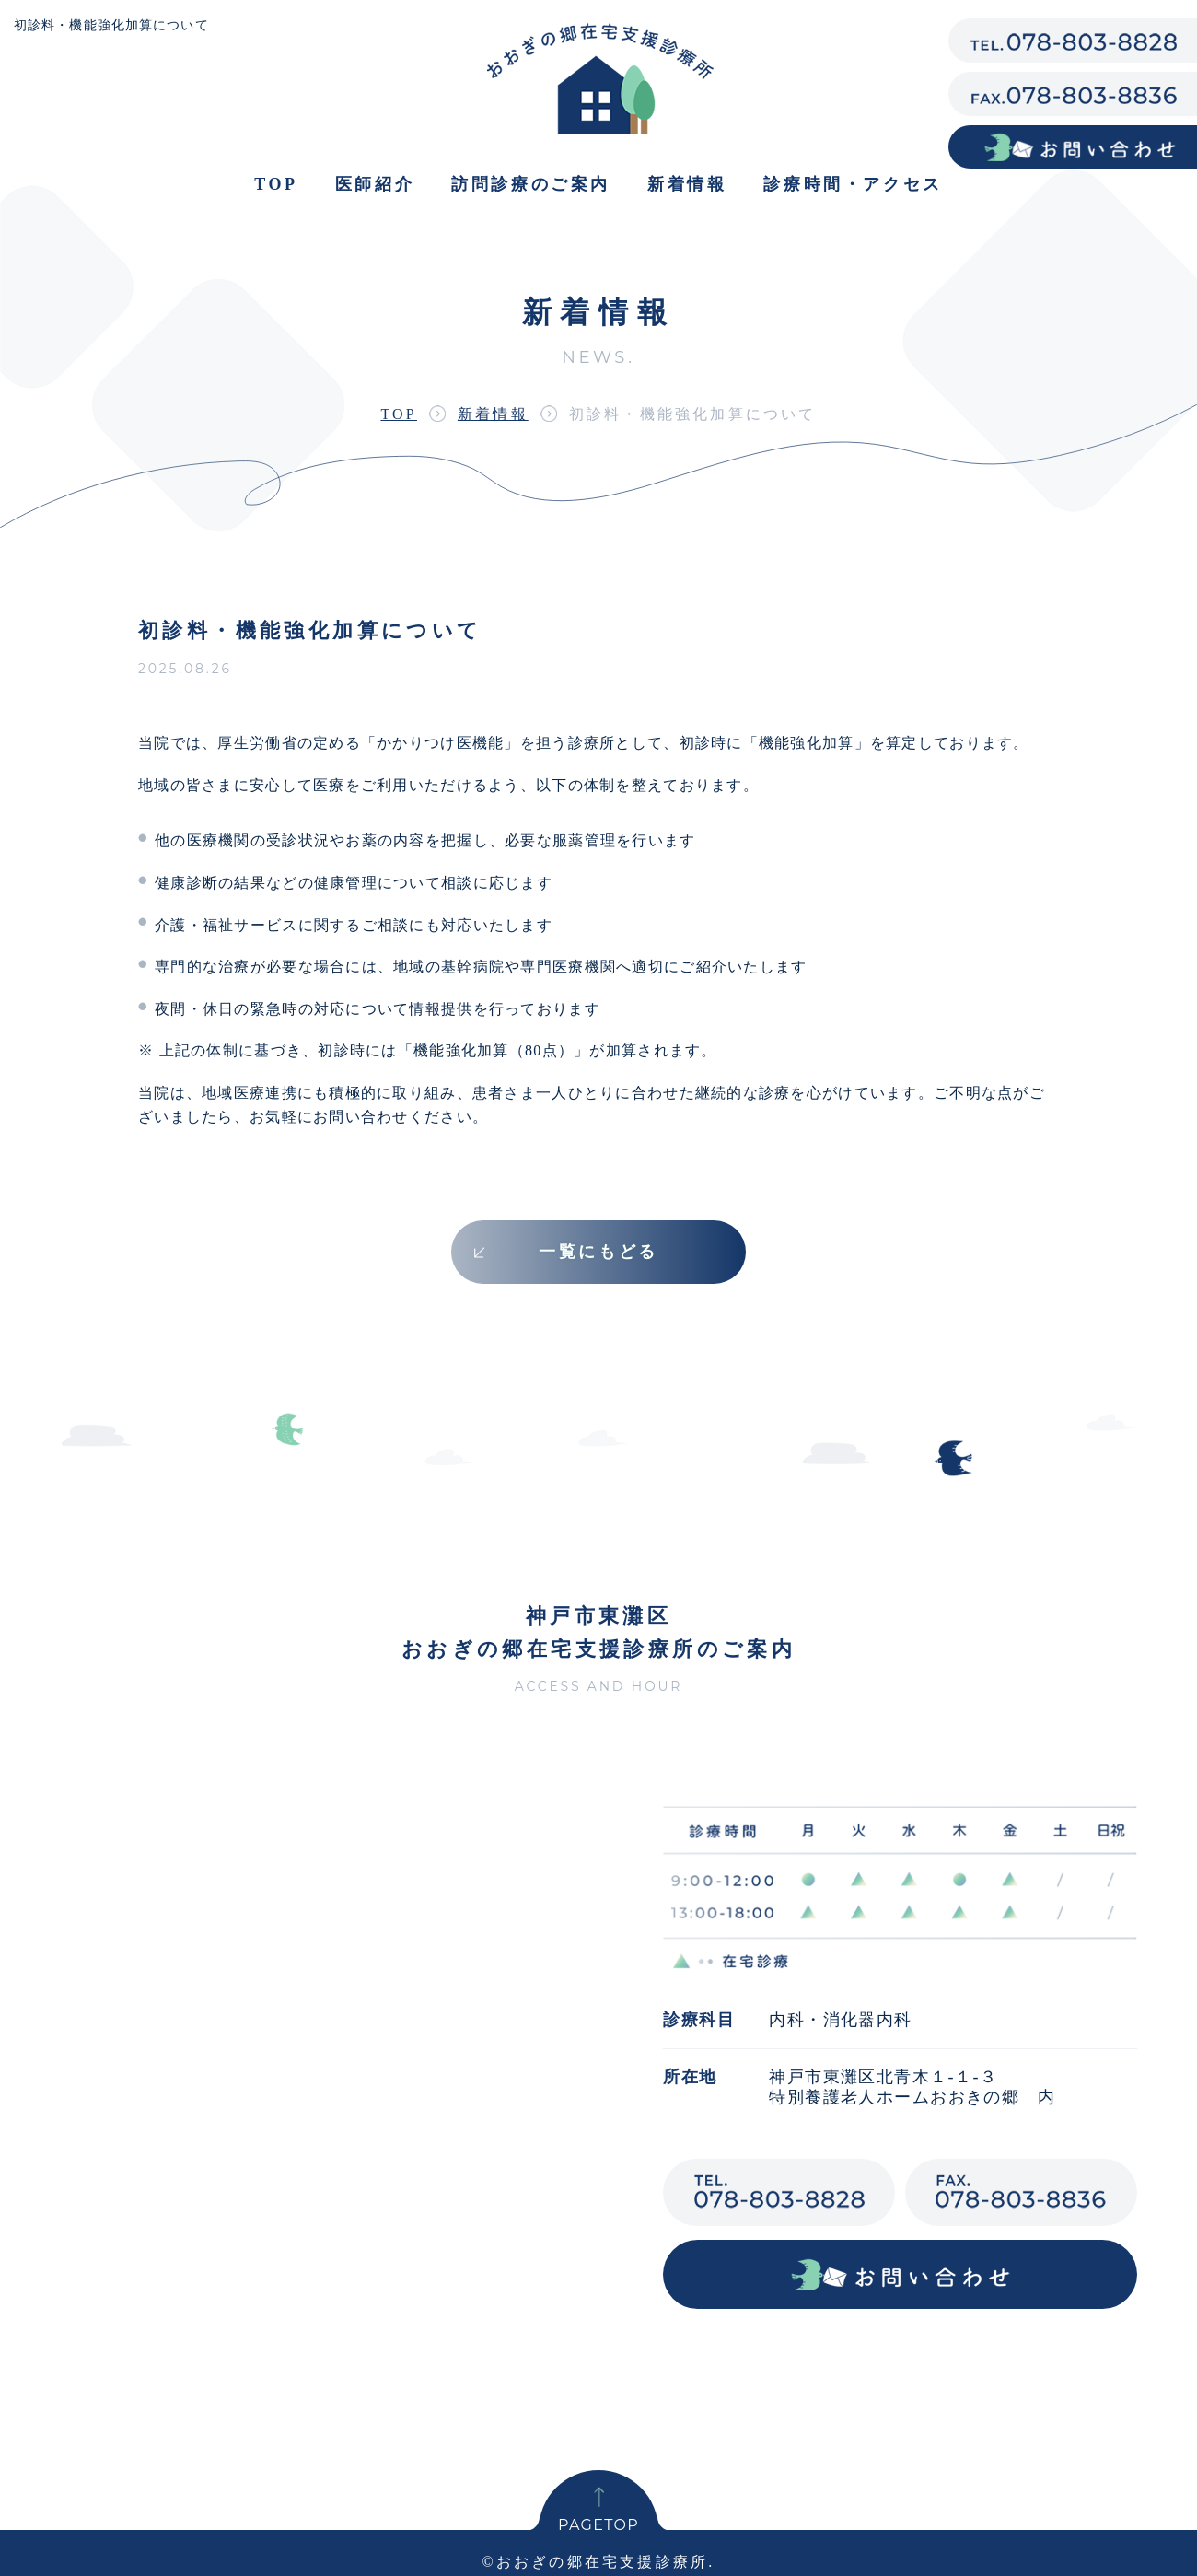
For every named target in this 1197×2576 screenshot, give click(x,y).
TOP (398, 414)
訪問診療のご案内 (530, 184)
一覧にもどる (598, 1251)
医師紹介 (374, 184)
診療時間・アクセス (852, 184)
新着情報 (686, 184)
